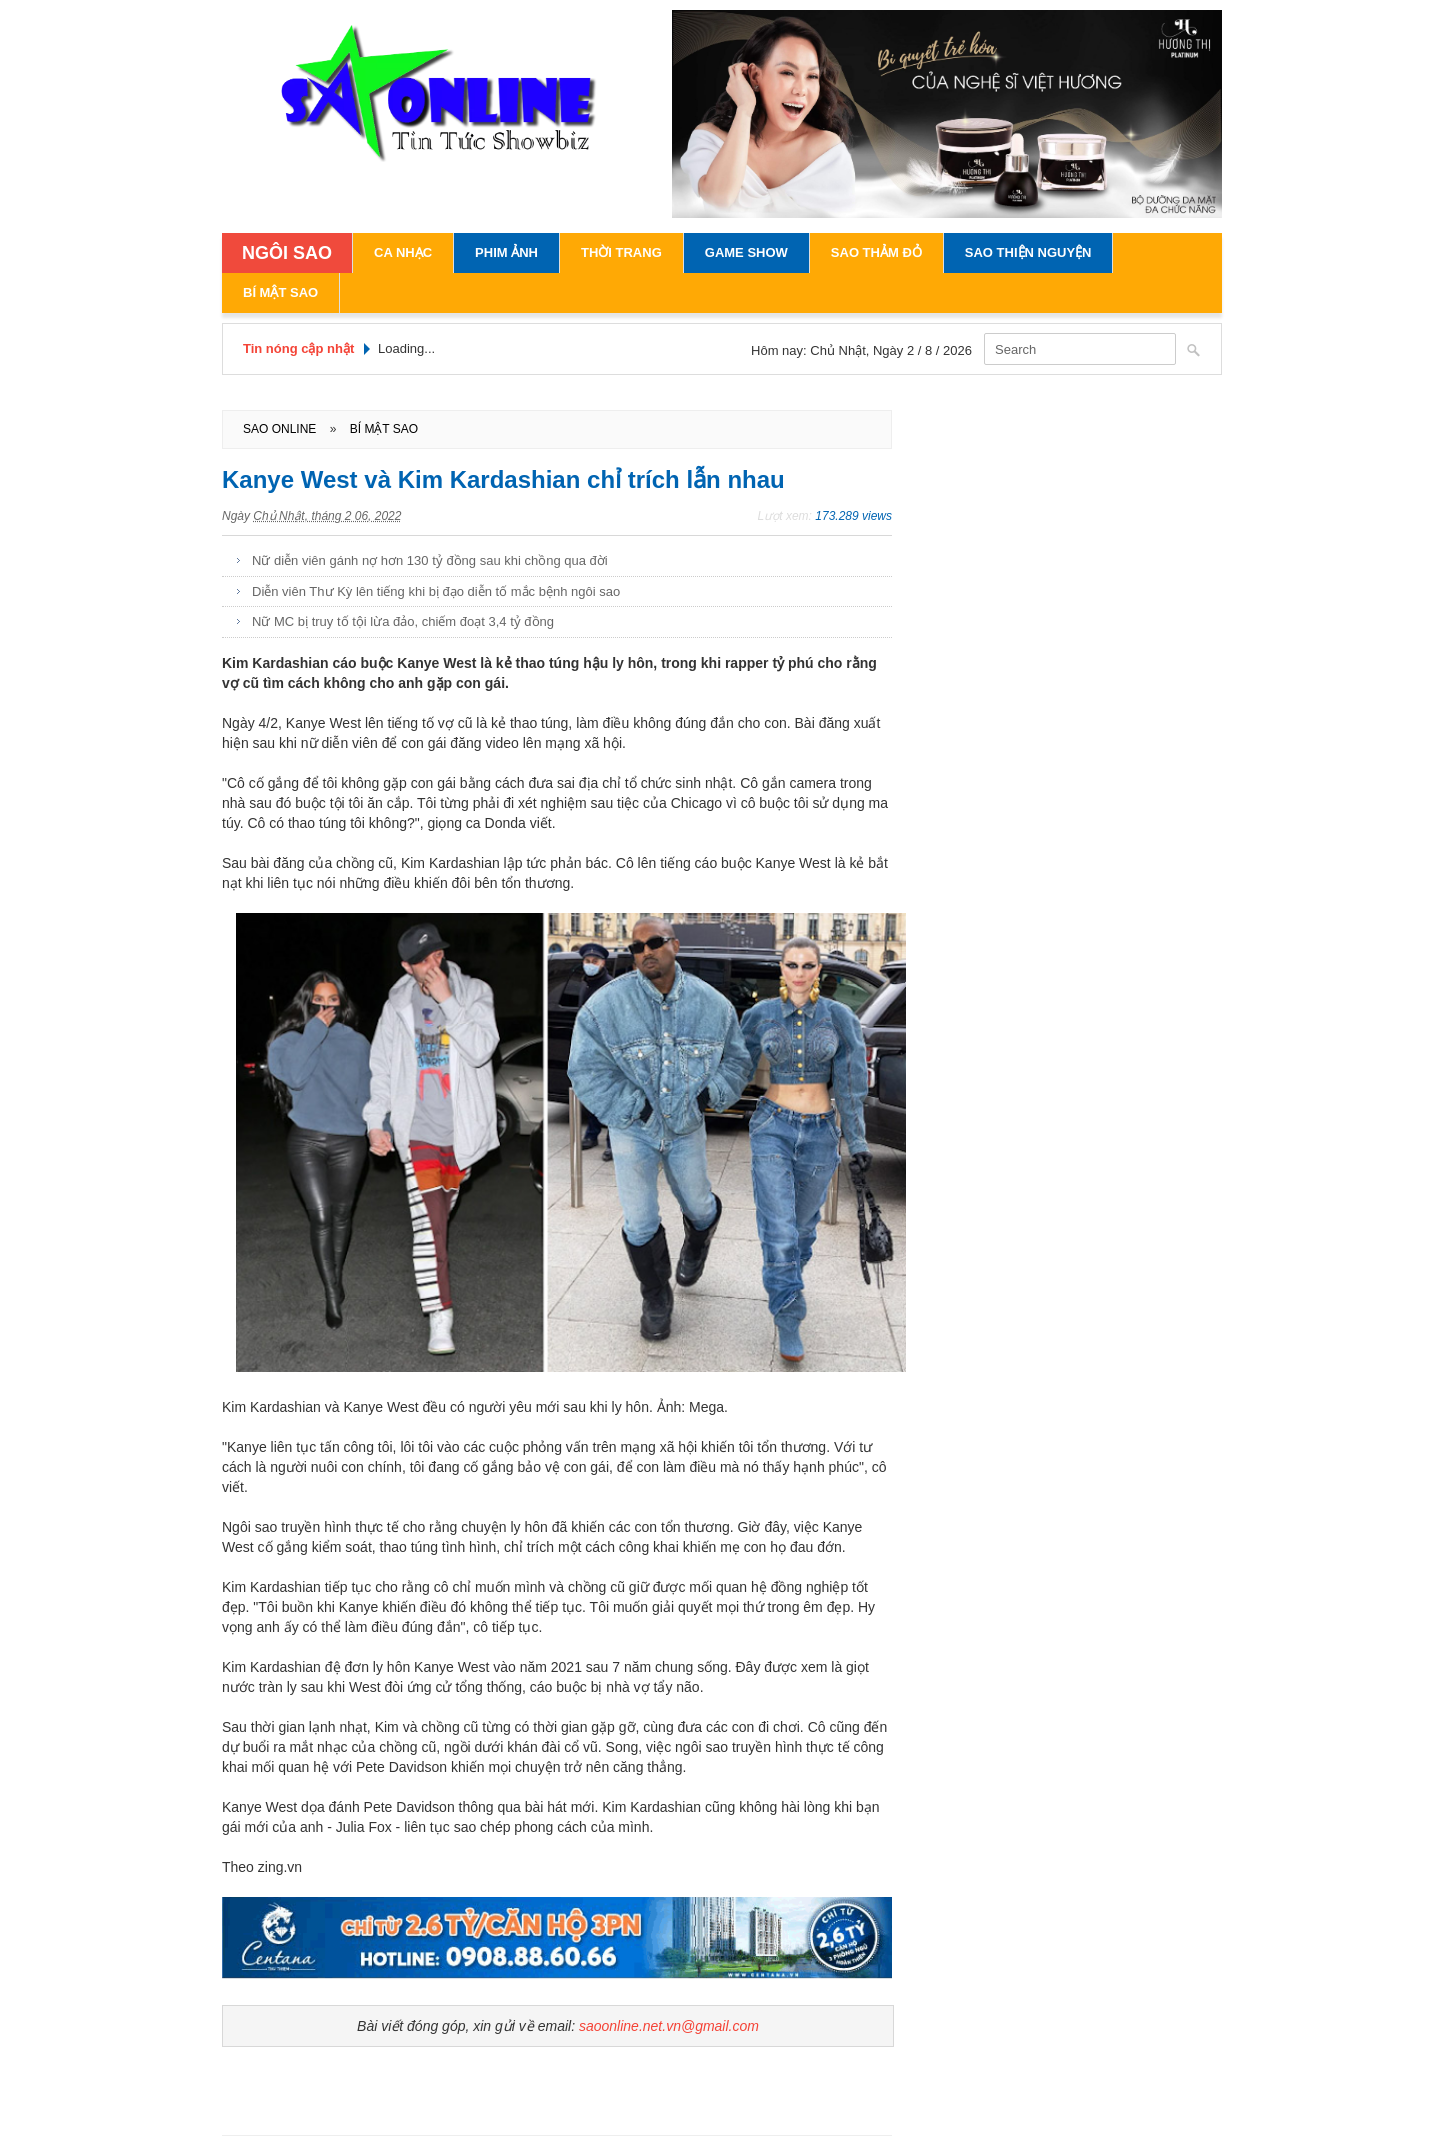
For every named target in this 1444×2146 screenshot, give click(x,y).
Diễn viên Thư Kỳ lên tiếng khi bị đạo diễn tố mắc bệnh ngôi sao (436, 591)
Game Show (746, 252)
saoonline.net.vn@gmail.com (669, 2026)
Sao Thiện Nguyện (1028, 252)
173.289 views (853, 516)
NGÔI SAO (287, 253)
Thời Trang (621, 252)
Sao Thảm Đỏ (876, 252)
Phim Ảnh (506, 252)
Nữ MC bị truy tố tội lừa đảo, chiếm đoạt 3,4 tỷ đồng (403, 621)
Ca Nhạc (403, 252)
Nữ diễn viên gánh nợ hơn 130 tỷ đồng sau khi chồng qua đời (430, 560)
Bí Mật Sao (280, 292)
